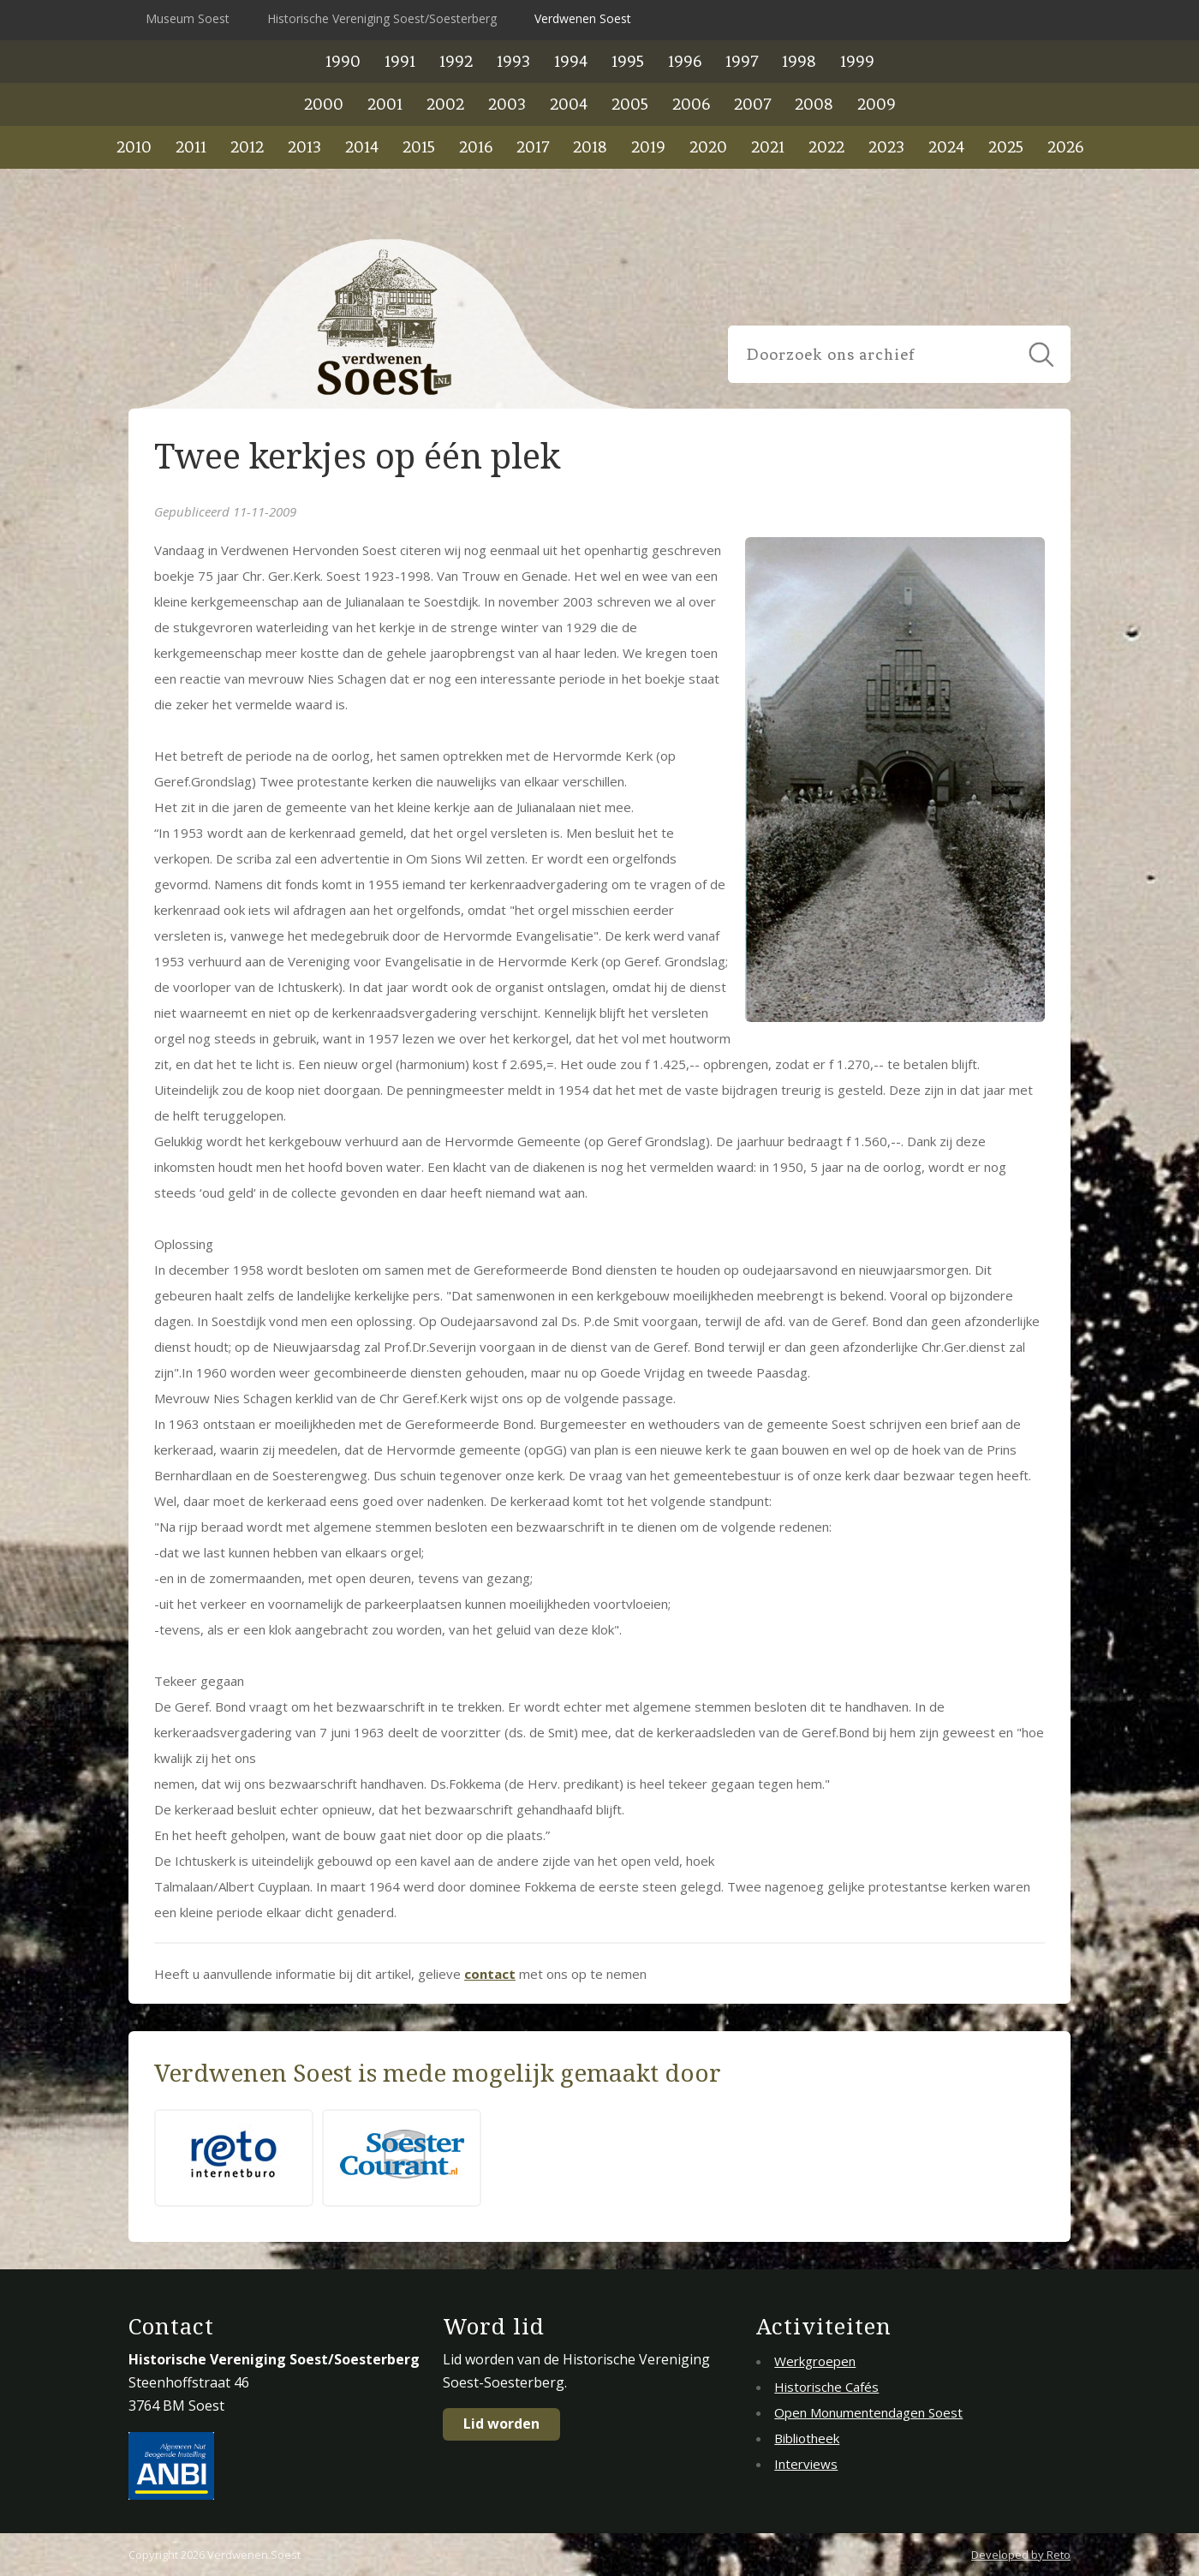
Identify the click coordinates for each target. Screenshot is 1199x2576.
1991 (400, 61)
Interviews (806, 2463)
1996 (684, 61)
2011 (191, 147)
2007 (752, 104)
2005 (629, 104)
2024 (946, 147)
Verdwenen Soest (582, 18)
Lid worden (501, 2423)
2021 (767, 147)
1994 (571, 61)
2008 (814, 104)
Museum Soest (188, 18)
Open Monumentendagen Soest (868, 2412)
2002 (445, 104)
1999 (857, 61)
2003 (507, 104)
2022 (826, 147)
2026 (1065, 147)
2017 (532, 147)
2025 (1005, 147)
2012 (247, 147)
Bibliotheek (806, 2438)
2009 (876, 104)
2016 (475, 147)
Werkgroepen (815, 2361)
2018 (590, 147)
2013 (304, 147)
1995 (627, 61)
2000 (323, 104)
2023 (886, 147)
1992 (456, 61)
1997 (741, 61)
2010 (134, 147)
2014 (362, 147)
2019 (648, 147)
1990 (343, 61)
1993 (513, 61)
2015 (419, 147)
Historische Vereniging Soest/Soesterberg (382, 18)
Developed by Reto (1021, 2554)
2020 (708, 147)
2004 (569, 104)
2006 (691, 104)
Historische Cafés (826, 2386)
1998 (799, 61)
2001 (385, 104)
